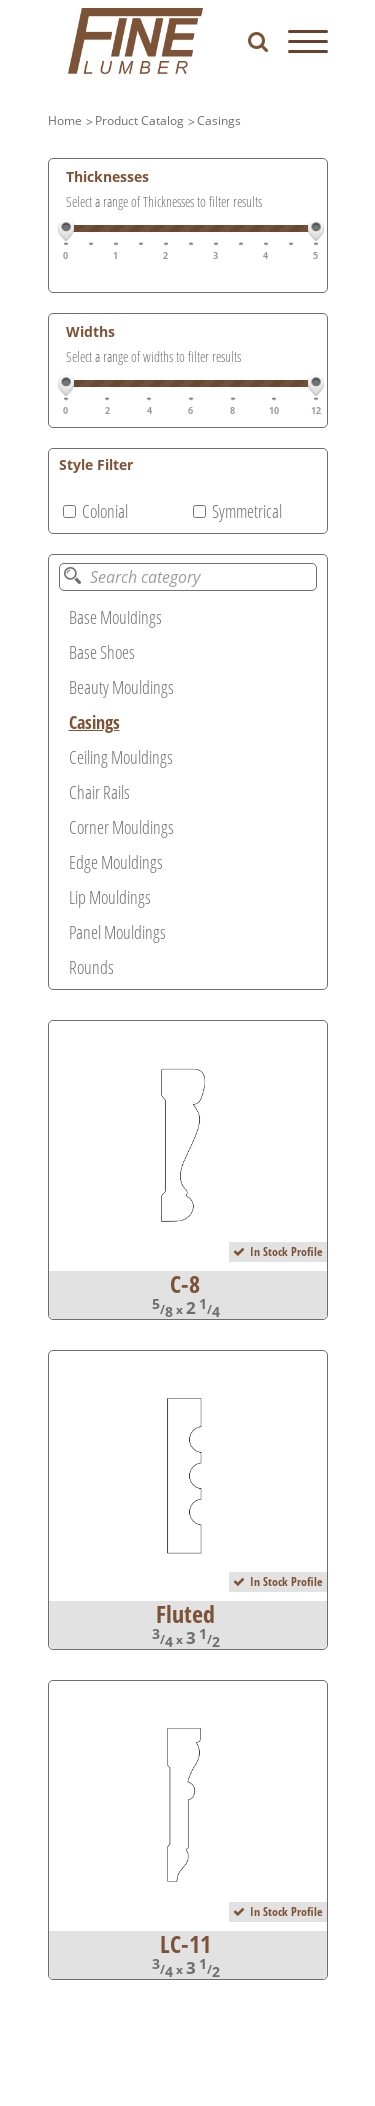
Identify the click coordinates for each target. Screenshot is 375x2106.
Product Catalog (139, 120)
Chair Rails (99, 792)
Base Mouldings (115, 617)
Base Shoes (102, 652)
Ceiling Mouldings (121, 757)
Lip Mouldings (110, 897)
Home (65, 120)
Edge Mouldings (116, 862)
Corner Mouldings (121, 827)
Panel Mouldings (117, 932)
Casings (219, 120)
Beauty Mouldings (121, 687)
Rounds (91, 967)
